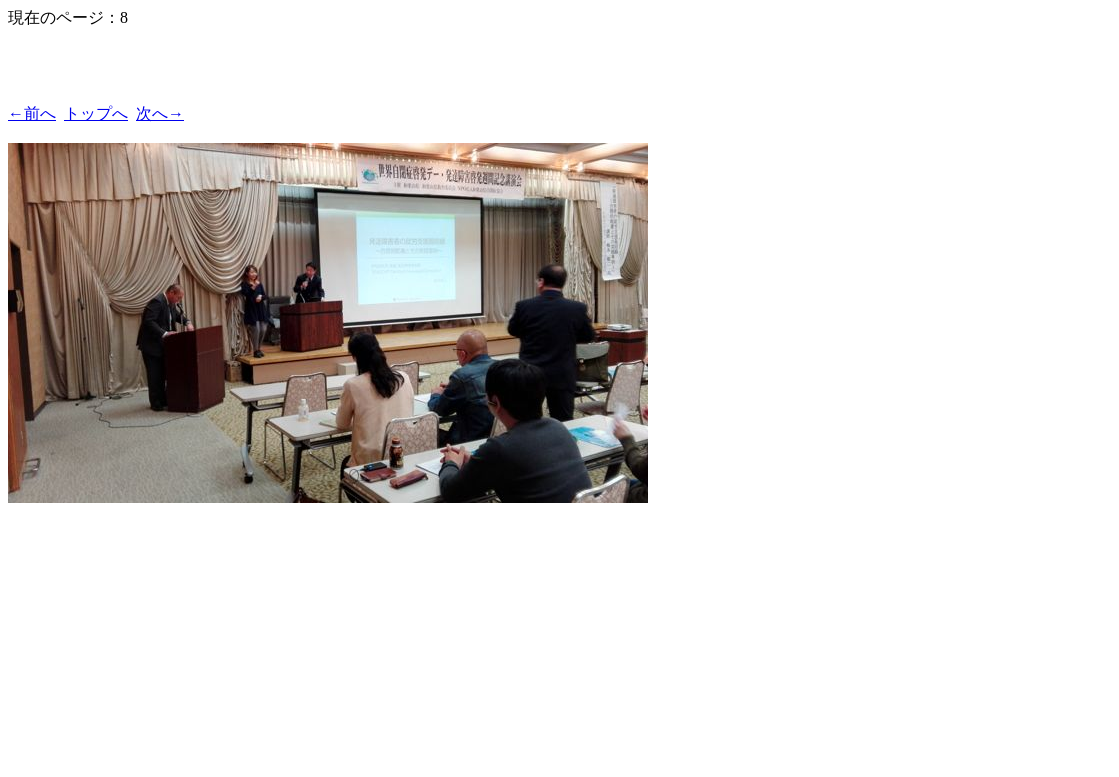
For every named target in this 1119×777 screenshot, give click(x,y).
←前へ (32, 113)
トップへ (96, 113)
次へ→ (160, 113)
